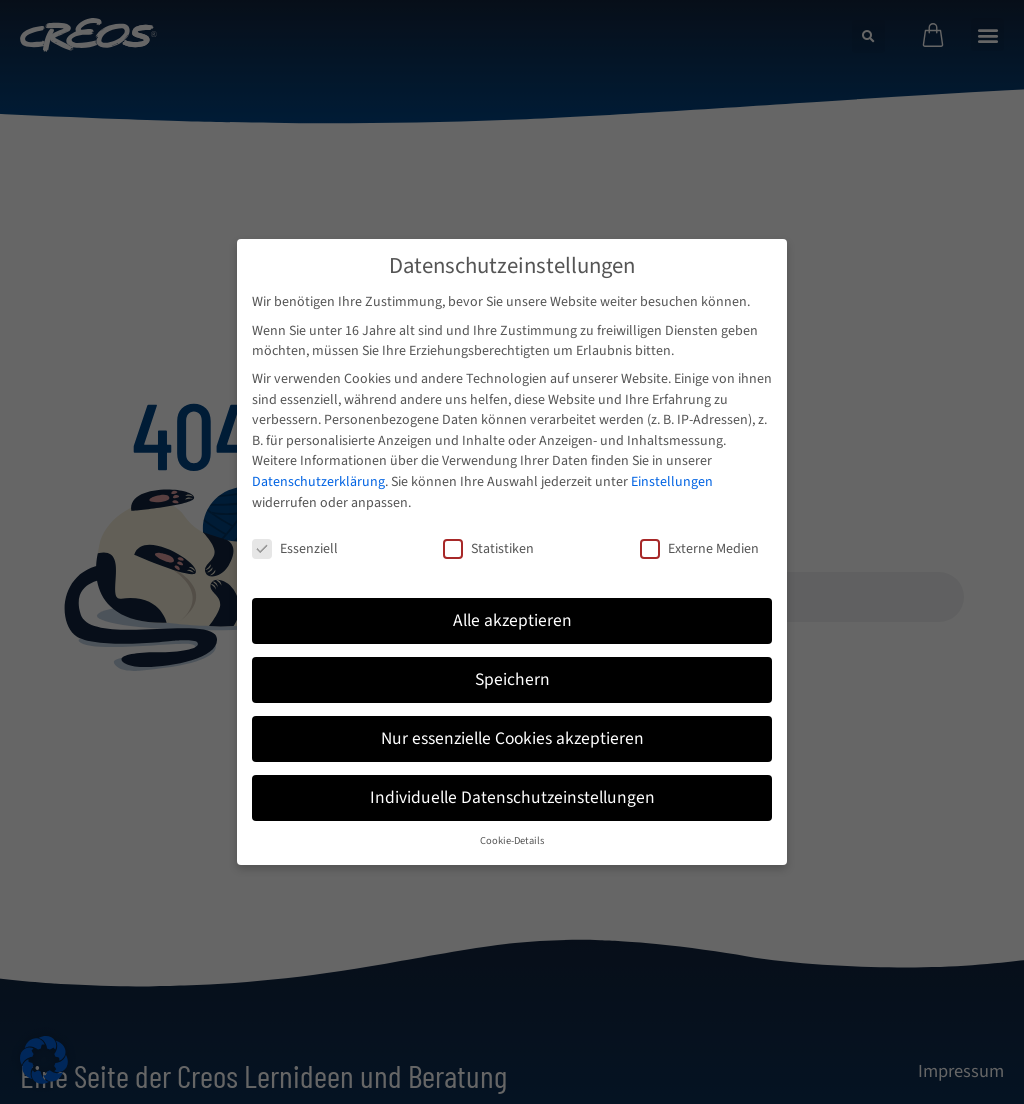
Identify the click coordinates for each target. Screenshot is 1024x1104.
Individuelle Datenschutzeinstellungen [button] (512, 797)
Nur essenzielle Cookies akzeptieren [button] (512, 738)
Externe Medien (699, 549)
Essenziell (295, 549)
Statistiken (488, 549)
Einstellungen (672, 482)
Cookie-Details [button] (512, 840)
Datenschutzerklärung (318, 482)
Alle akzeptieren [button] (512, 620)
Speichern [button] (512, 679)
